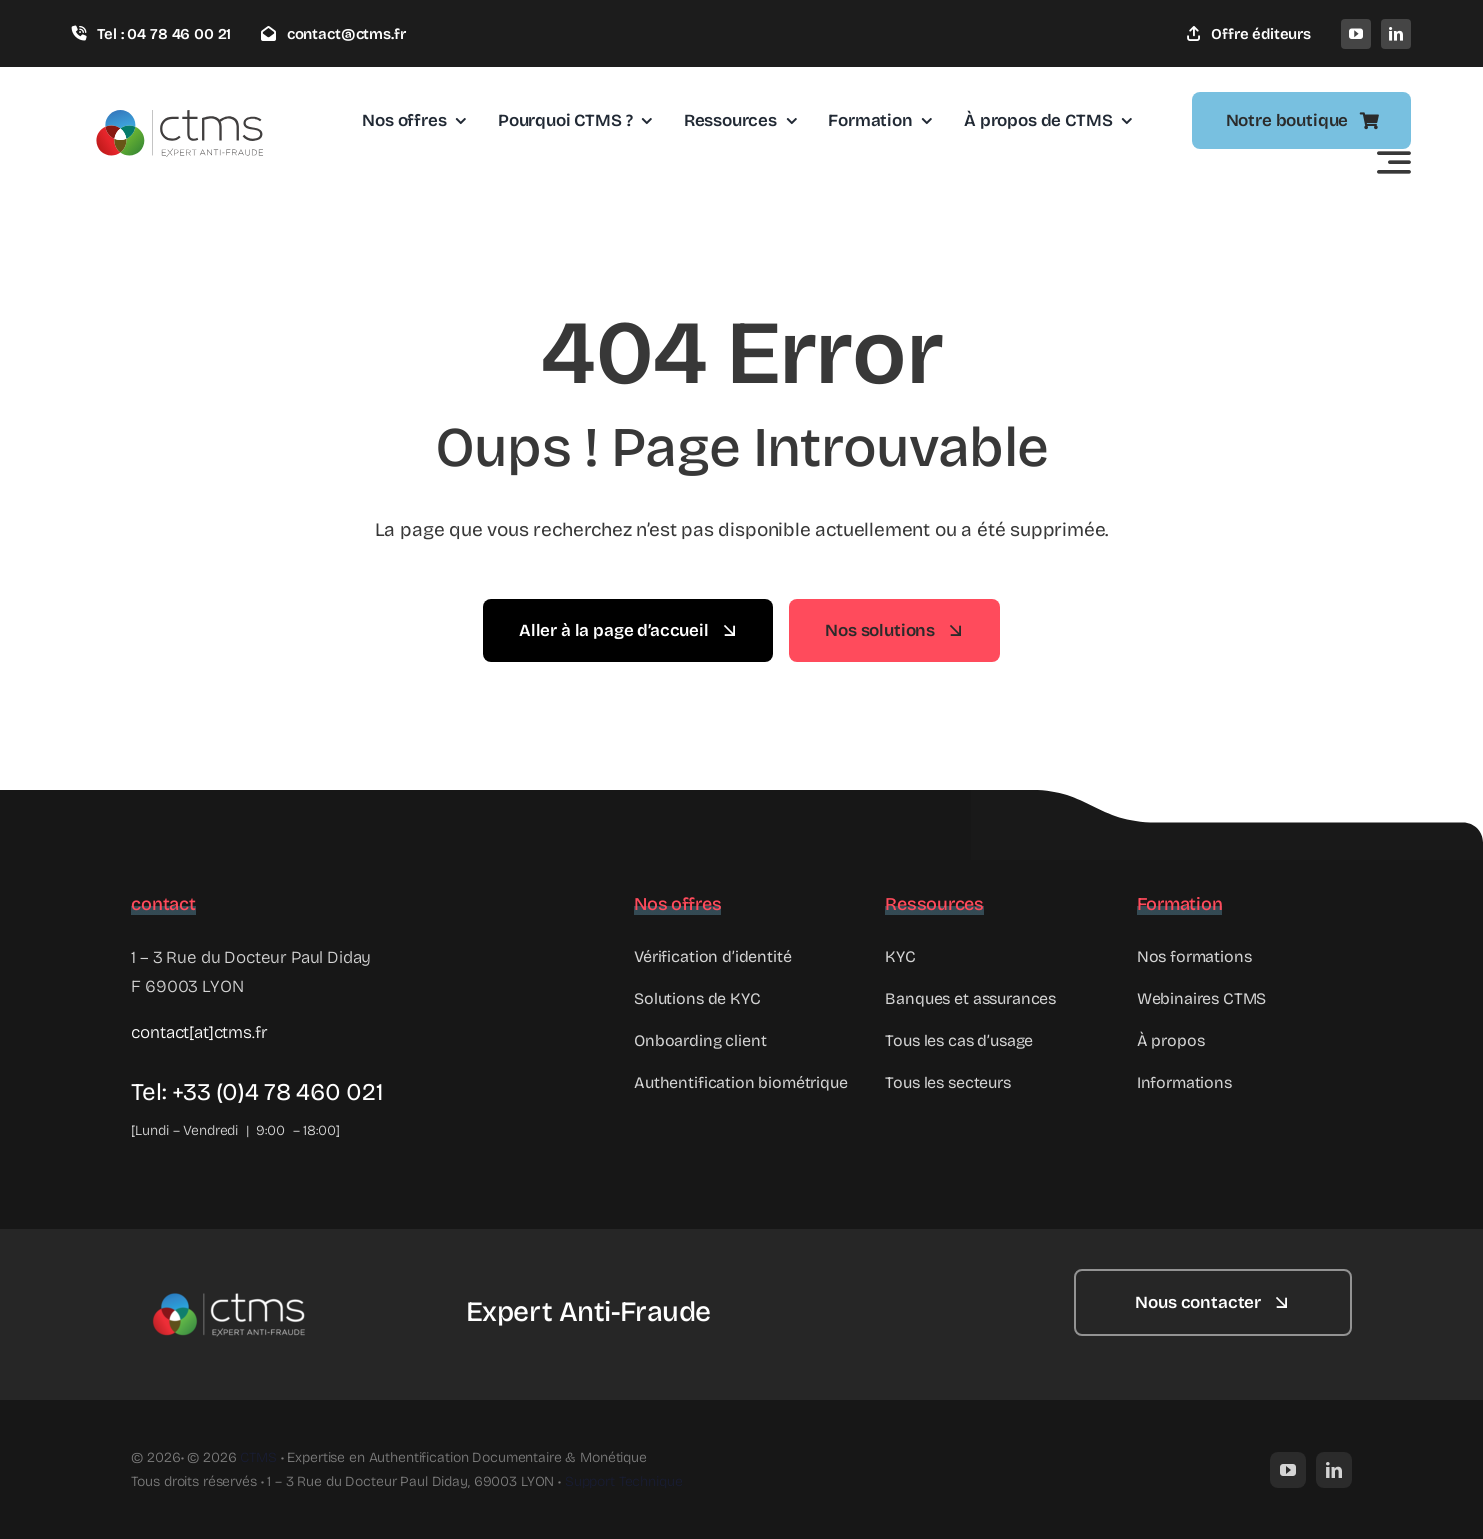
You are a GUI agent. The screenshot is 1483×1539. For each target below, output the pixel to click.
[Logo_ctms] (182, 91)
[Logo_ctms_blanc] (231, 1277)
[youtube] (1356, 34)
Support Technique (624, 1481)
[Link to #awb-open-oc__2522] (1394, 162)
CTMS (258, 1457)
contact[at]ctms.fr (199, 1032)
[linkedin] (1396, 34)
